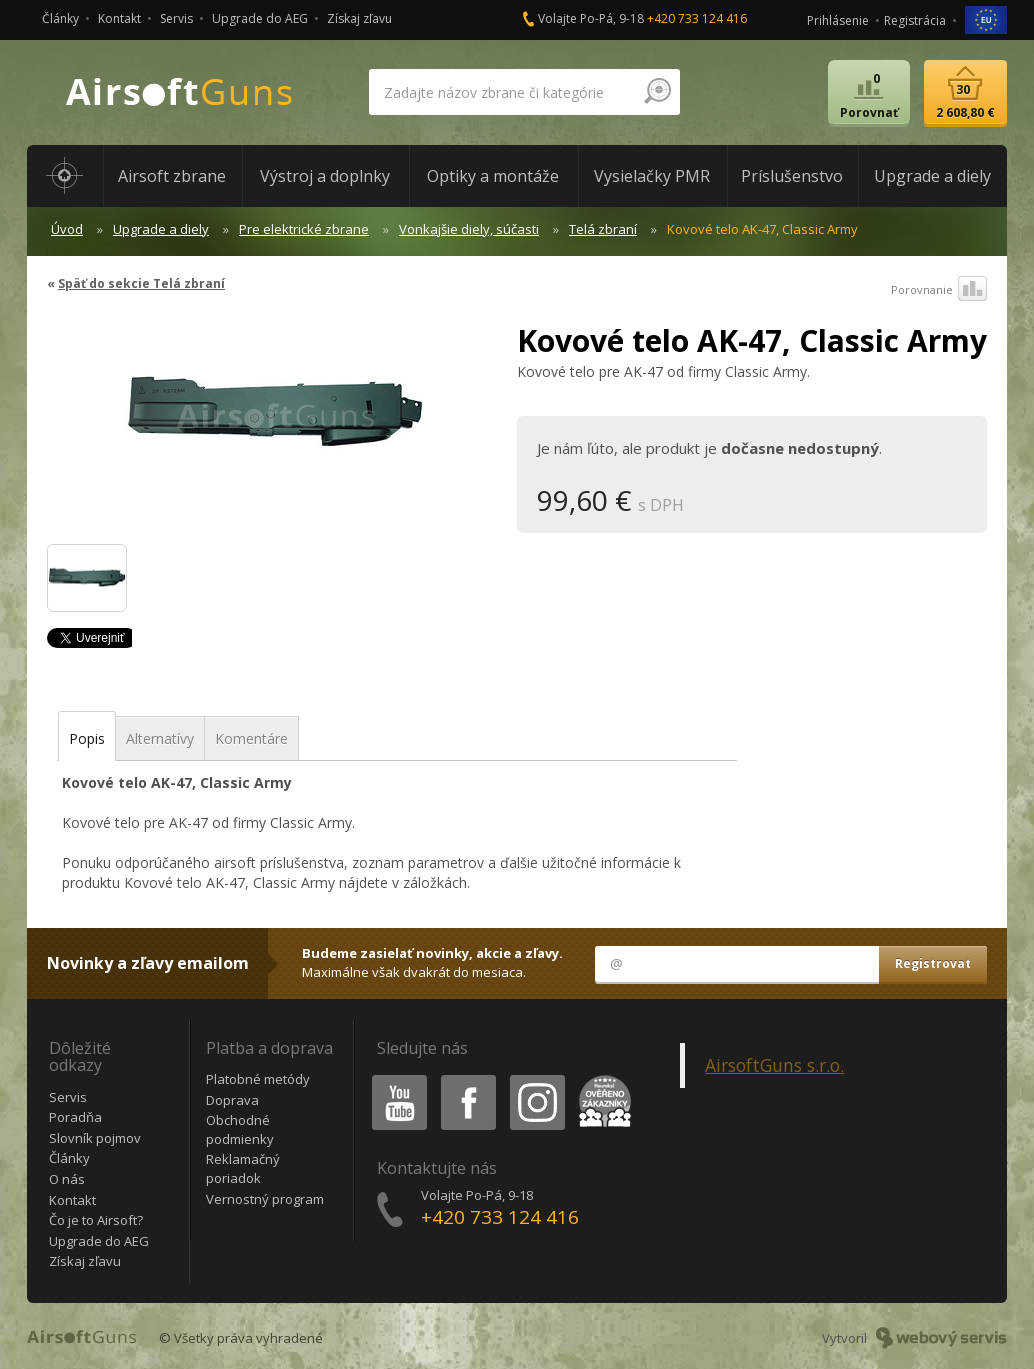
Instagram (536, 1078)
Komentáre (251, 738)
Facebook (466, 1078)
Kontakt (119, 18)
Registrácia (915, 20)
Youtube (393, 1078)
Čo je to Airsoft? (96, 1220)
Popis (87, 738)
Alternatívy (160, 738)
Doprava (232, 1100)
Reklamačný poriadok (243, 1168)
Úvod (67, 229)
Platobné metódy (258, 1079)
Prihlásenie (838, 20)
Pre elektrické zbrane (304, 229)
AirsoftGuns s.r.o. (774, 1065)
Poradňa (75, 1117)
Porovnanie (939, 290)
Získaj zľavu (359, 18)
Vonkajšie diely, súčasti (469, 229)
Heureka (601, 1078)
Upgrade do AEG (260, 18)
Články (60, 18)
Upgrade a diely (161, 229)
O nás (67, 1179)
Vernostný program (265, 1199)
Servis (176, 18)
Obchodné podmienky (240, 1129)
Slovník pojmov (95, 1138)
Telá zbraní (603, 229)
